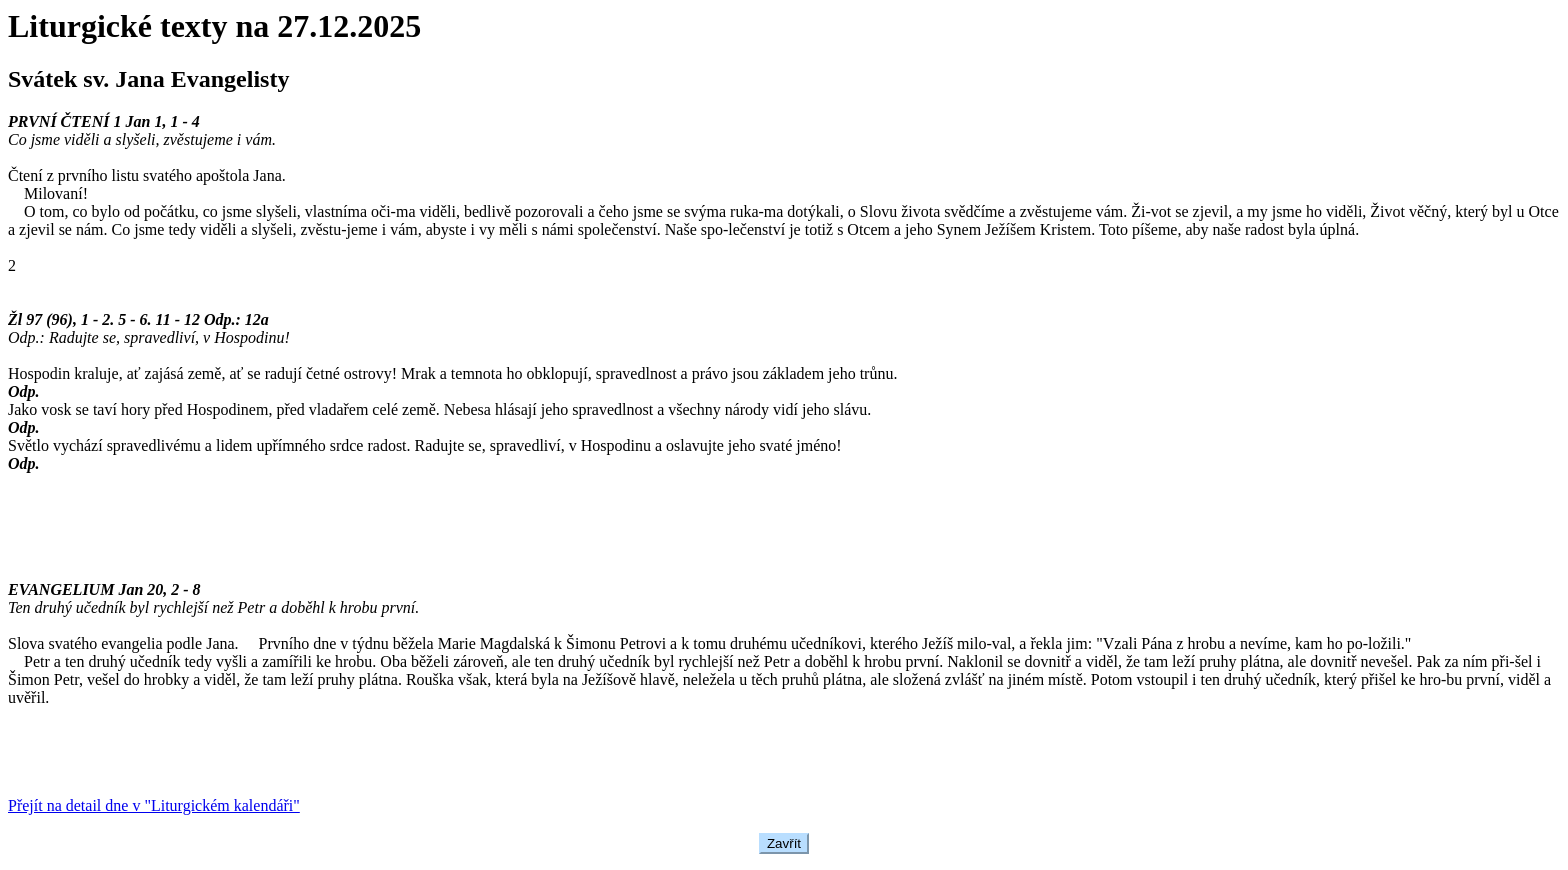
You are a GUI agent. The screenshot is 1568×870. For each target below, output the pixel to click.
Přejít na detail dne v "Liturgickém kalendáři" (154, 805)
